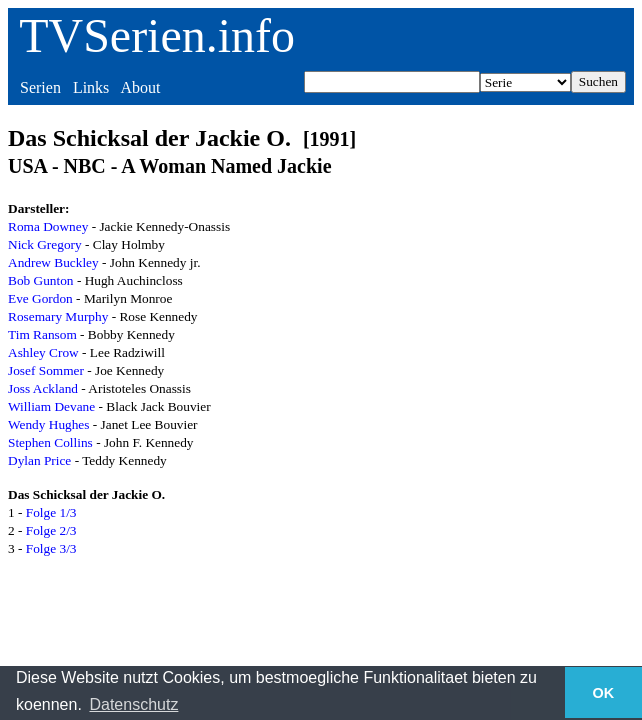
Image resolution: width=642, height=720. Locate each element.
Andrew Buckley (53, 262)
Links (91, 87)
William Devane (51, 406)
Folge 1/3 (51, 512)
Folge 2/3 (51, 530)
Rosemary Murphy (58, 316)
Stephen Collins (50, 442)
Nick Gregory (45, 244)
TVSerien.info (157, 35)
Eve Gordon (40, 298)
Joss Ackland (43, 388)
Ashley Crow (43, 352)
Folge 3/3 (51, 548)
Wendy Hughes (48, 424)
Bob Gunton (41, 280)
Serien (40, 87)
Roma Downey (48, 226)
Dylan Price (39, 460)
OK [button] (604, 693)
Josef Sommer (46, 370)
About (140, 87)
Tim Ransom (42, 334)
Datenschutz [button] (133, 704)
